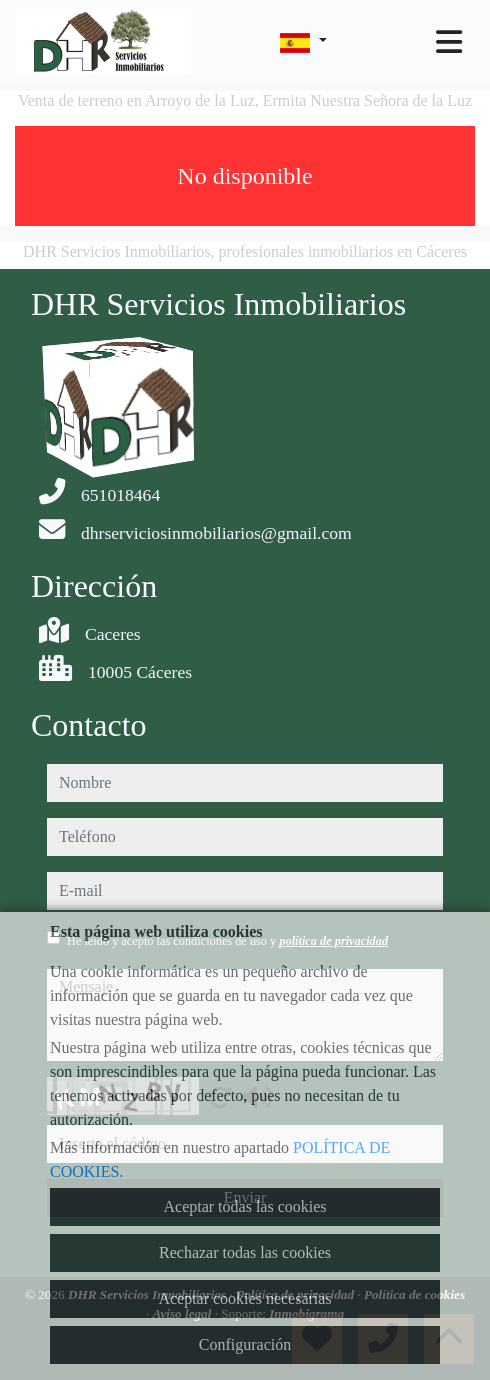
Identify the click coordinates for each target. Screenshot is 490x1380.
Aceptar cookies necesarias (244, 1298)
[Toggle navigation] (449, 42)
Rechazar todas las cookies (245, 1252)
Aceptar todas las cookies (244, 1206)
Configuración (245, 1344)
